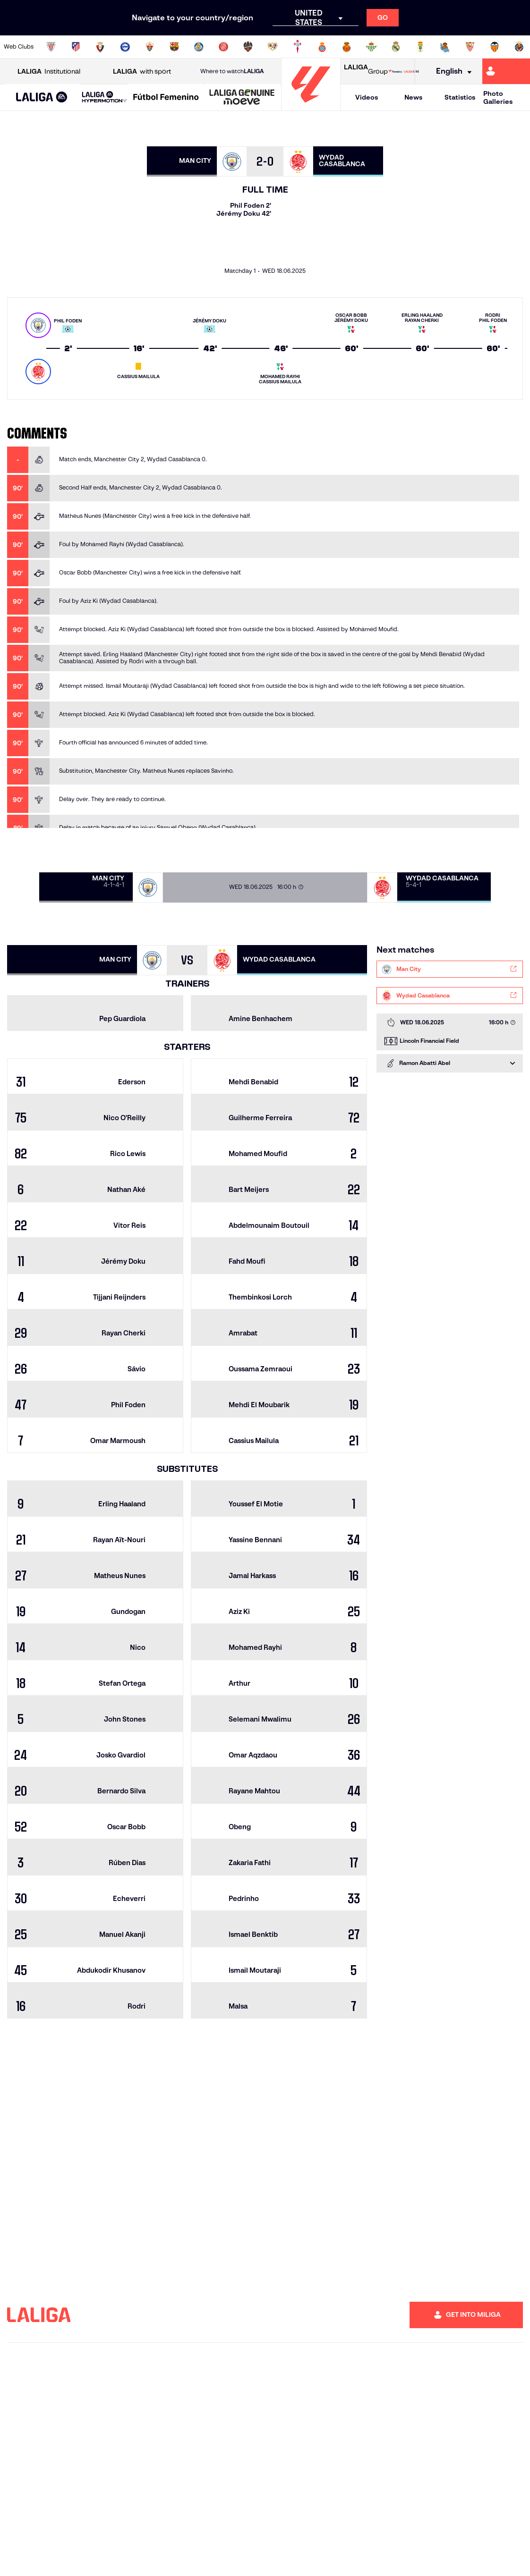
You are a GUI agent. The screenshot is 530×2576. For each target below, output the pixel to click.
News (413, 97)
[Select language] (450, 71)
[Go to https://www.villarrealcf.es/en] (519, 47)
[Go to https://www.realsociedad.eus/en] (445, 47)
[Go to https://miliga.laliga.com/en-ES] (506, 71)
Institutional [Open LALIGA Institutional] (48, 72)
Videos (366, 97)
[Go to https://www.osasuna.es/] (100, 47)
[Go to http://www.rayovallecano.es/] (272, 47)
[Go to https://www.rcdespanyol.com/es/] (322, 47)
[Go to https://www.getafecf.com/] (199, 47)
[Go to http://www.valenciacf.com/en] (494, 47)
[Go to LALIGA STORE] (403, 71)
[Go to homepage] (311, 106)
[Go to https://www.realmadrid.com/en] (396, 47)
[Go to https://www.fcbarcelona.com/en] (174, 47)
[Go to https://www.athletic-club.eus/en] (51, 47)
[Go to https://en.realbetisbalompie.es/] (371, 47)
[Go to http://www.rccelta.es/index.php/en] (298, 47)
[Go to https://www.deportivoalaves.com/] (125, 47)
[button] (42, 97)
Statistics (460, 97)
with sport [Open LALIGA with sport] (142, 72)
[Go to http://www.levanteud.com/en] (248, 47)
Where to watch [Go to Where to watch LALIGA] (232, 71)
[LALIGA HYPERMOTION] (104, 97)
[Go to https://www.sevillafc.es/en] (470, 47)
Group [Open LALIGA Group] (366, 71)
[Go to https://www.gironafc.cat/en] (223, 47)
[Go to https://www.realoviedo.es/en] (420, 47)
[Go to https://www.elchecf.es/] (150, 47)
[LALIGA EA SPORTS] (42, 97)
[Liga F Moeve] (166, 97)
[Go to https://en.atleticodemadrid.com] (75, 47)
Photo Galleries (498, 97)
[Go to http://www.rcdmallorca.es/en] (347, 47)
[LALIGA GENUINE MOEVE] (242, 97)
